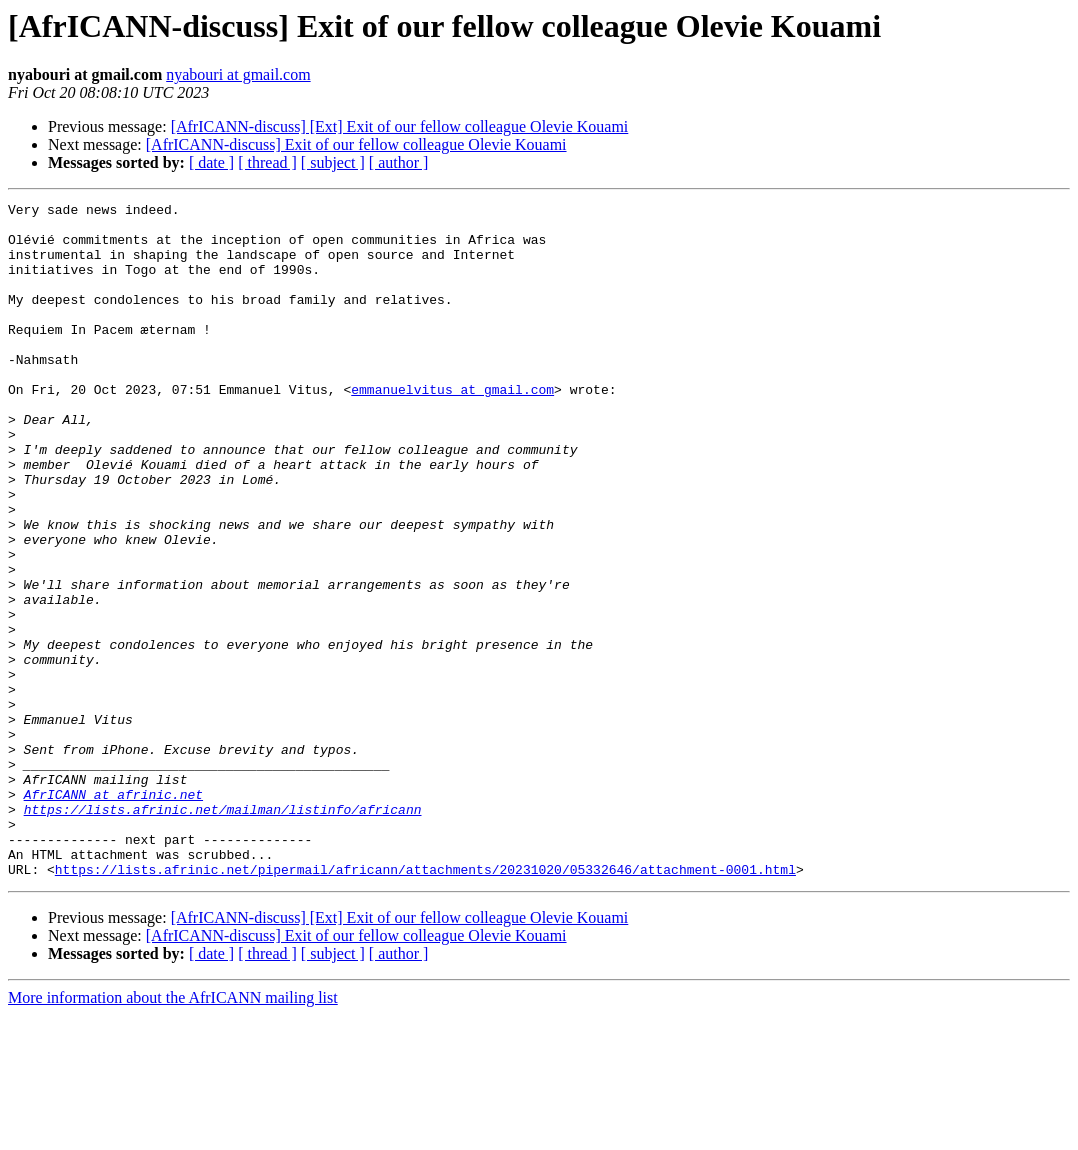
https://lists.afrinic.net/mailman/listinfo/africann (223, 932)
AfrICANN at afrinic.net (113, 914)
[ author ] (399, 162)
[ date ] (211, 162)
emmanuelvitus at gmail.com (452, 428)
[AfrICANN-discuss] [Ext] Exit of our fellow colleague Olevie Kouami (400, 126)
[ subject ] (333, 162)
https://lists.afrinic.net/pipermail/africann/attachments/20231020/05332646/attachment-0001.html (425, 1004)
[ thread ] (267, 162)
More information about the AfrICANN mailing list (173, 1132)
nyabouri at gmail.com (238, 74)
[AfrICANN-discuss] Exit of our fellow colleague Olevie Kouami (356, 144)
